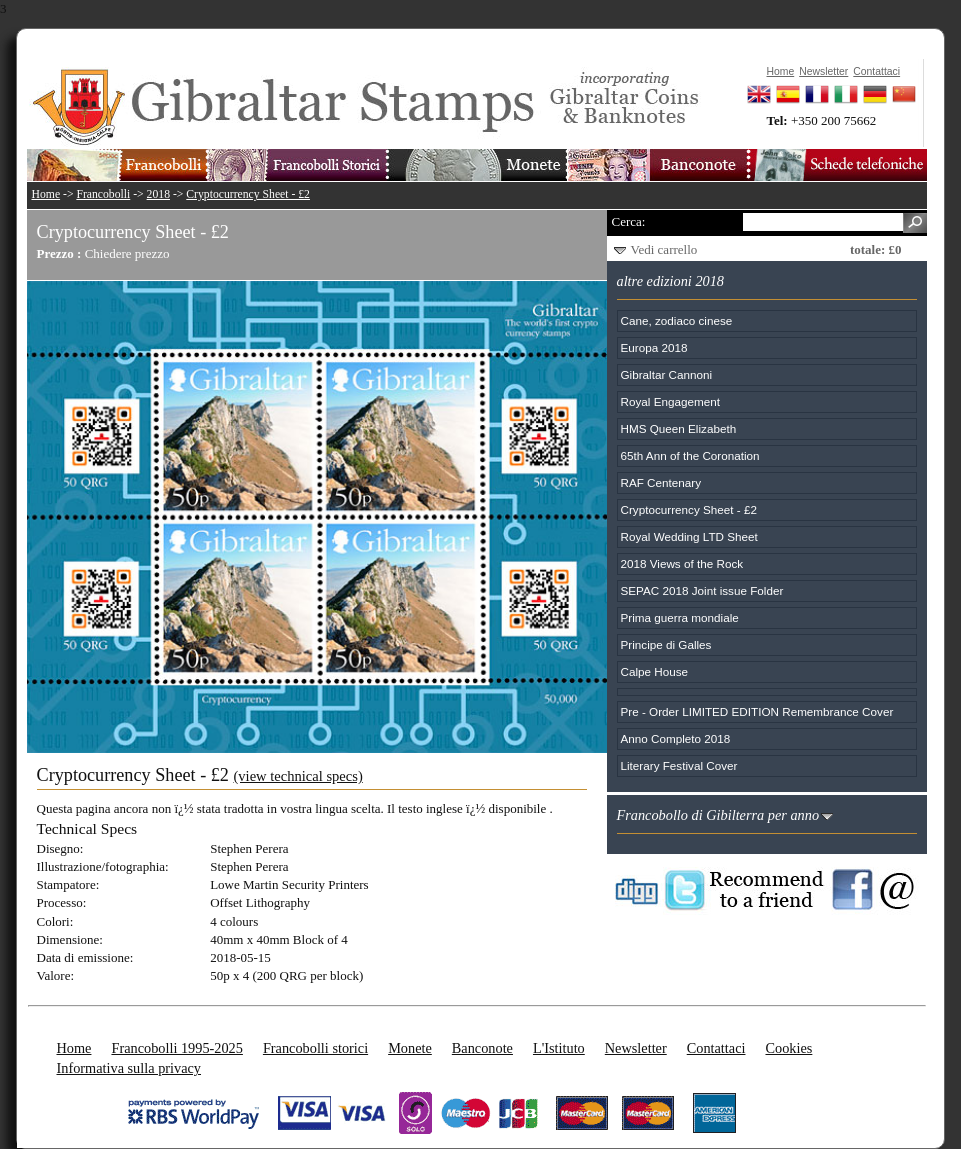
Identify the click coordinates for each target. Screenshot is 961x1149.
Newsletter (636, 1048)
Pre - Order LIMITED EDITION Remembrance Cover (757, 711)
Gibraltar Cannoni (667, 374)
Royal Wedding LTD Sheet (689, 536)
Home (46, 194)
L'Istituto (559, 1048)
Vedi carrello (664, 249)
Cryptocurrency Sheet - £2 (248, 194)
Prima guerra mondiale (680, 617)
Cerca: (629, 221)
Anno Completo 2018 (676, 738)
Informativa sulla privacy (129, 1068)
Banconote (482, 1048)
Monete (410, 1048)
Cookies (788, 1048)
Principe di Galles (666, 644)
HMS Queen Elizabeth (679, 428)
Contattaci (716, 1048)
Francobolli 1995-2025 (176, 1048)
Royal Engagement (670, 401)
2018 (158, 194)
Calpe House (655, 671)
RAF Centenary (661, 482)
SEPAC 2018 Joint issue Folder (702, 590)
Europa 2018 (654, 347)
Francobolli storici (315, 1048)
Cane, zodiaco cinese (677, 320)
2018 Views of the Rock (682, 563)
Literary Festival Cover (679, 765)
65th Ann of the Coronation (690, 455)
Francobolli (103, 194)
